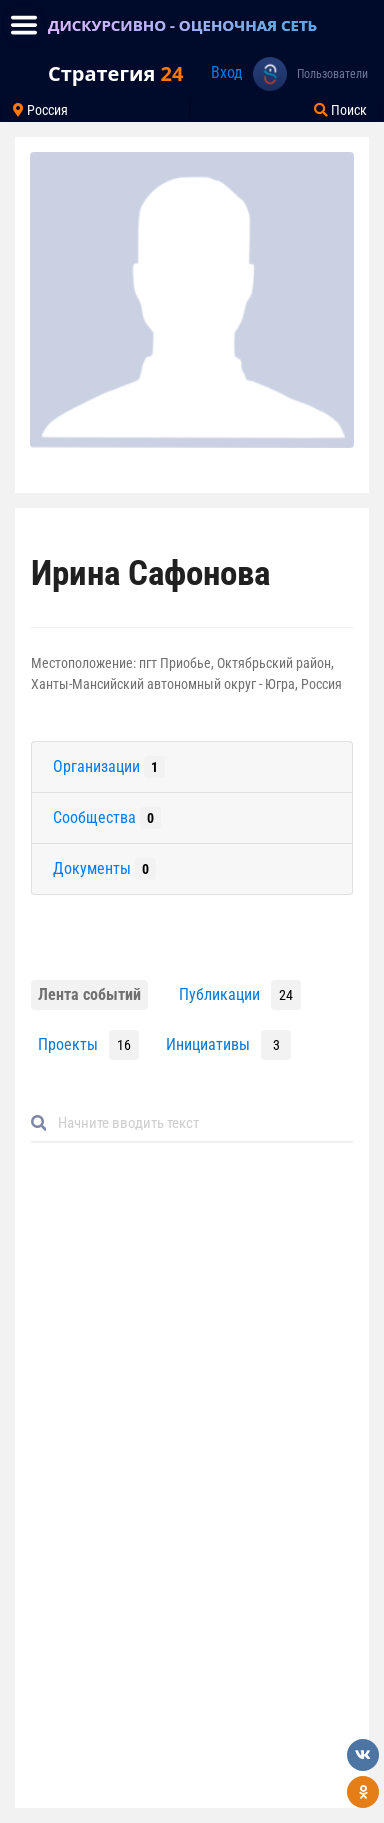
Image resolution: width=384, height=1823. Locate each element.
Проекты (68, 1044)
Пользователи (332, 74)
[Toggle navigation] (24, 25)
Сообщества (107, 818)
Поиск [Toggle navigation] (340, 110)
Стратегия (115, 73)
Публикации (219, 994)
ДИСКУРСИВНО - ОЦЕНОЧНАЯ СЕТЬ (182, 25)
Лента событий (89, 994)
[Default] (200, 1123)
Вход (227, 72)
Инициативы (208, 1044)
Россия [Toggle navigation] (40, 110)
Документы (104, 869)
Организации (109, 767)
